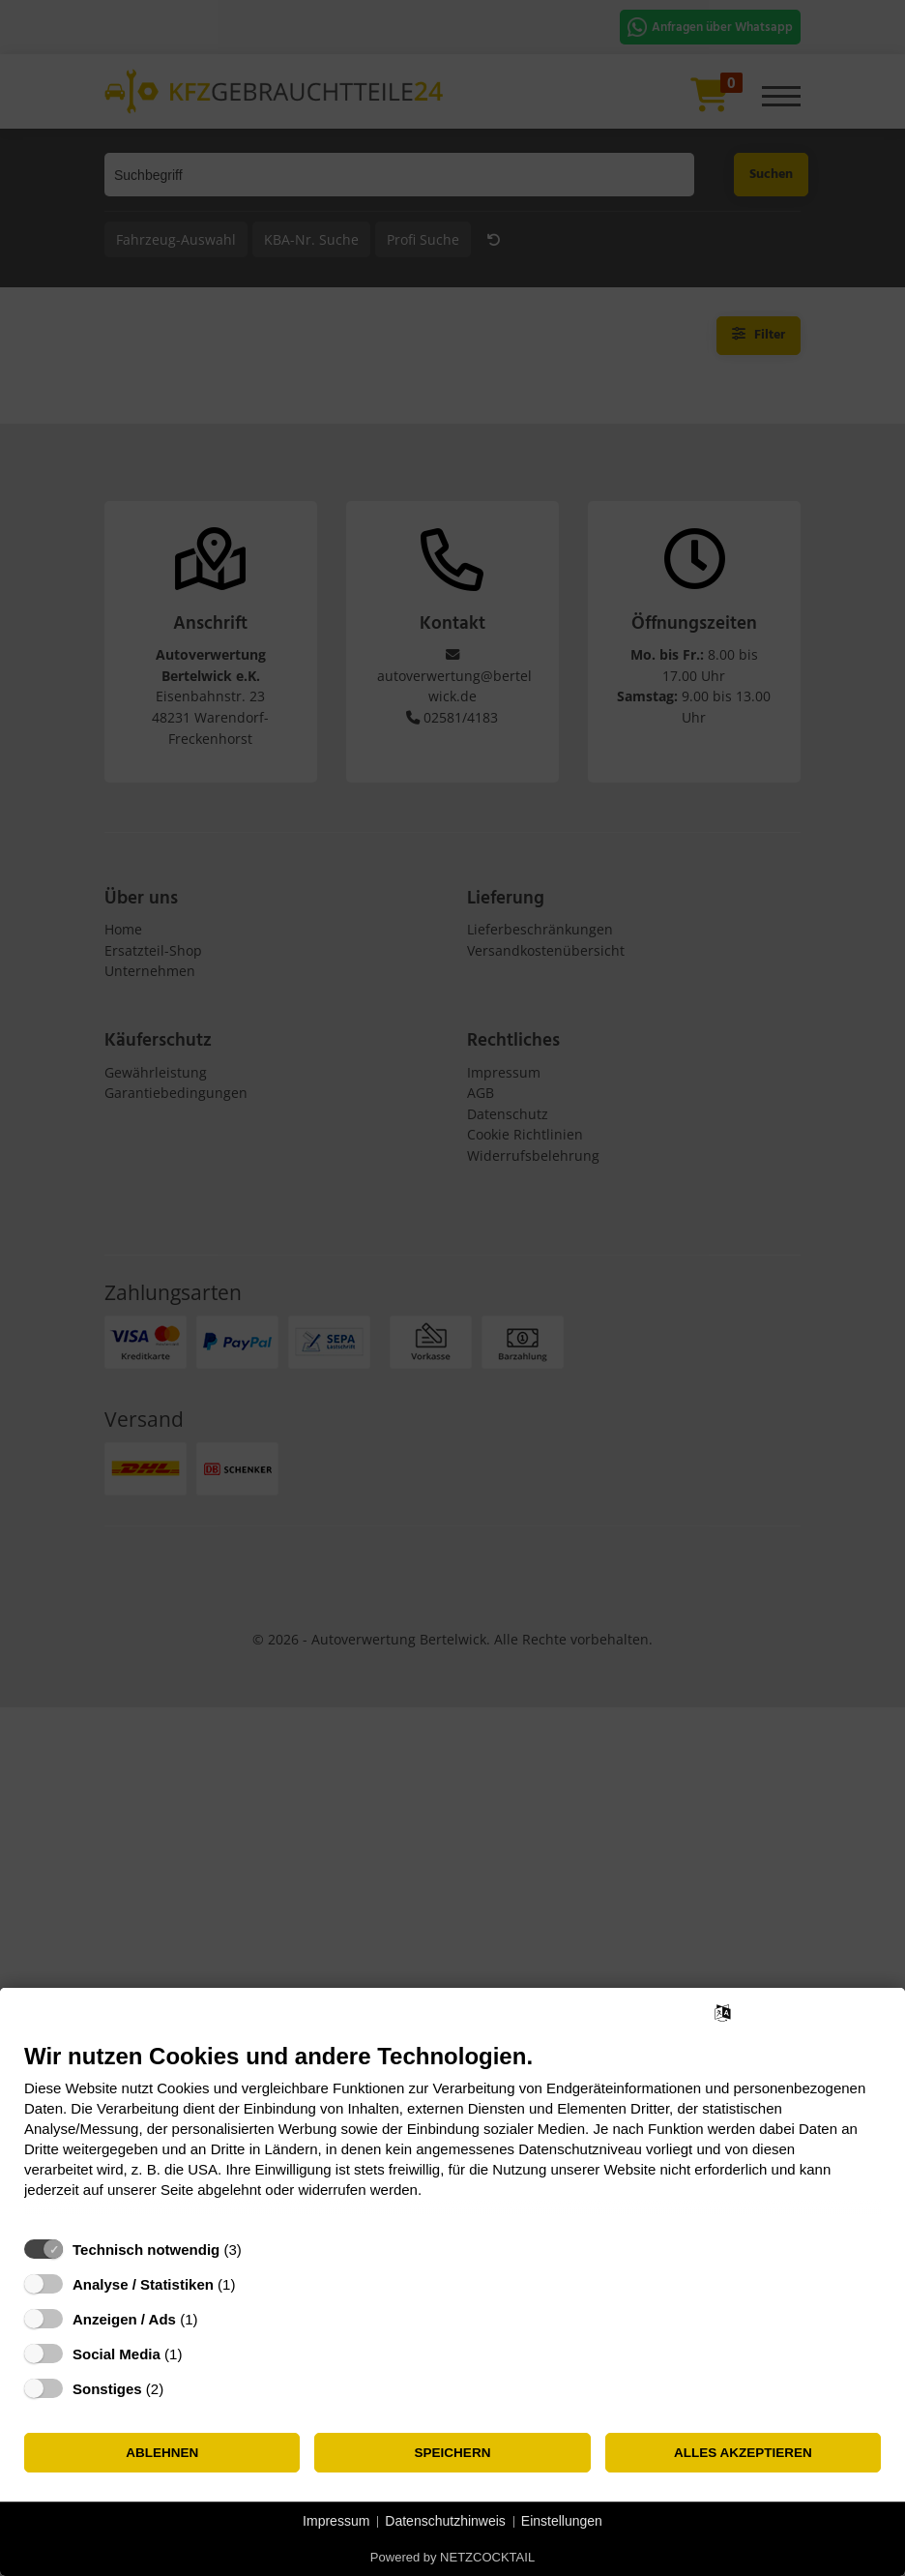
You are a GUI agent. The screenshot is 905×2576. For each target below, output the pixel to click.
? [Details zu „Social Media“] (200, 2354)
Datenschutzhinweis (445, 2521)
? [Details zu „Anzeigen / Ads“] (215, 2319)
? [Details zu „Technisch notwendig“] (259, 2249)
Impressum (336, 2521)
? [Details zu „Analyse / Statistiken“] (253, 2284)
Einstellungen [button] (561, 2521)
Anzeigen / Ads (124, 2319)
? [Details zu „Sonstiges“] (182, 2389)
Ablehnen (162, 2452)
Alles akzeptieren (743, 2452)
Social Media (117, 2354)
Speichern (453, 2452)
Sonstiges (107, 2389)
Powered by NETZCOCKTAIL (452, 2557)
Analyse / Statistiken (143, 2284)
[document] (452, 2135)
